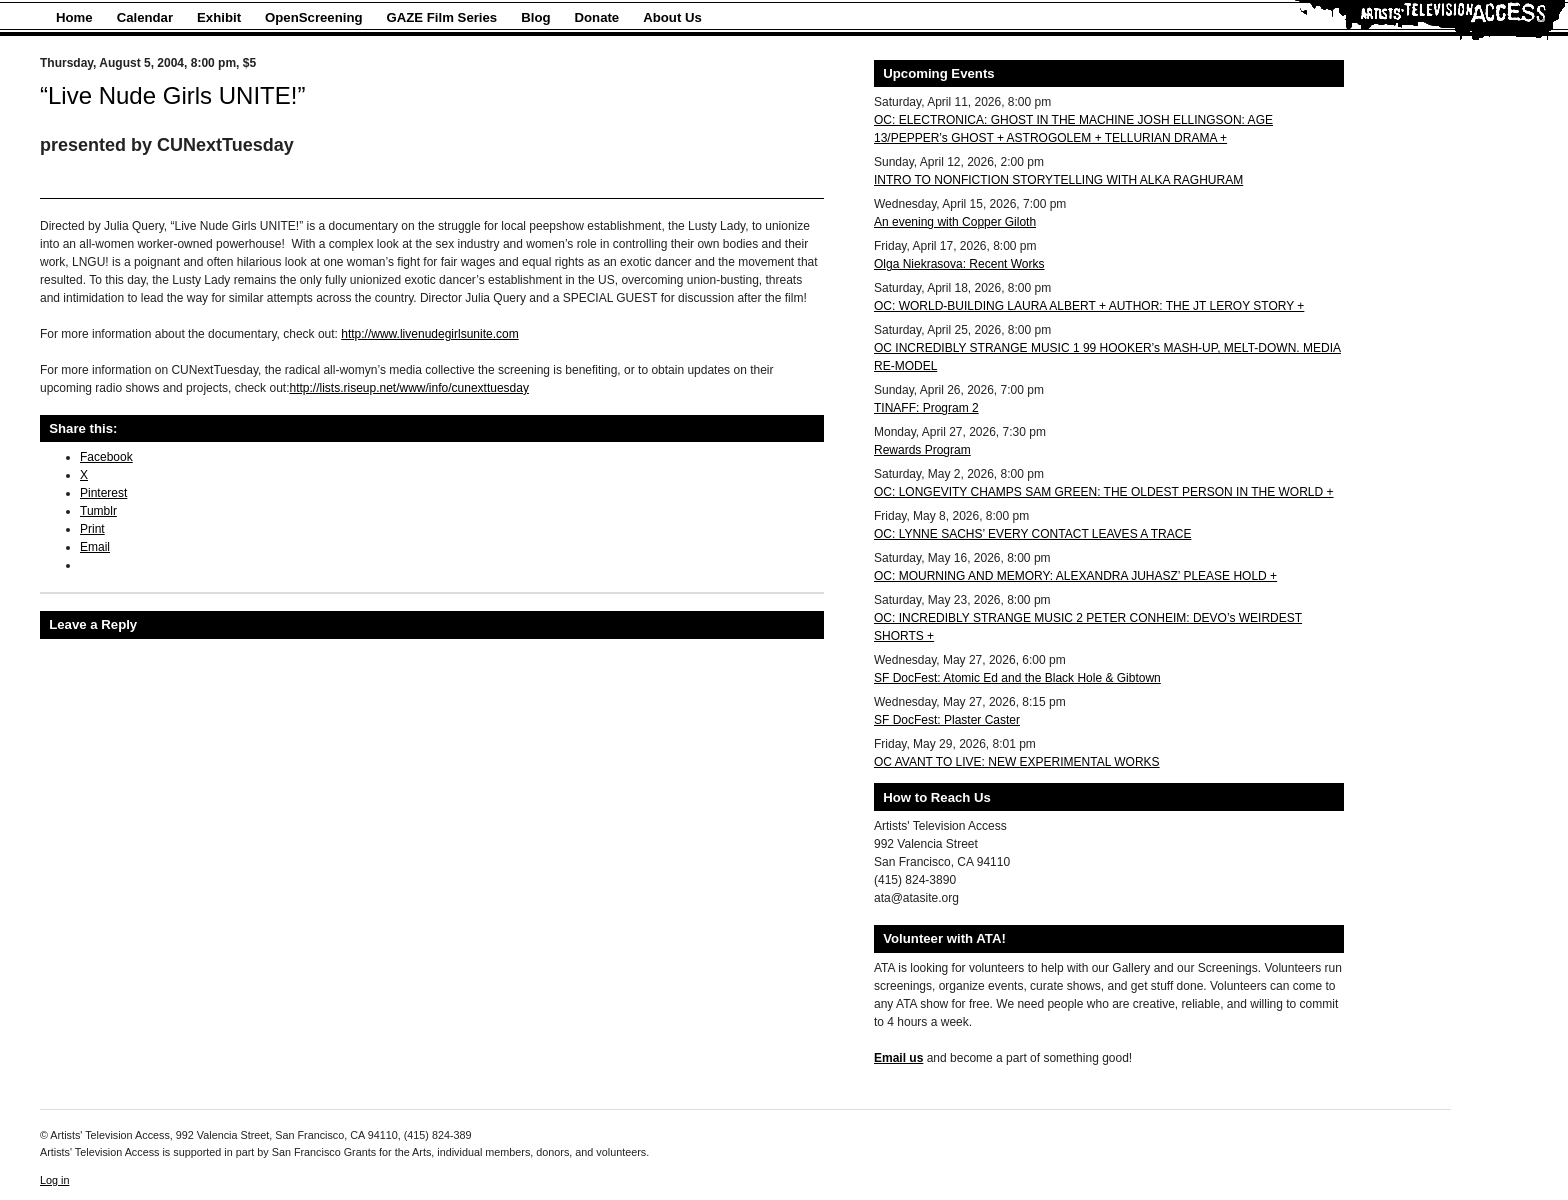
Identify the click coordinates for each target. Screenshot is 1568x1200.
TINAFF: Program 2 (926, 408)
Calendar (145, 17)
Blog (535, 17)
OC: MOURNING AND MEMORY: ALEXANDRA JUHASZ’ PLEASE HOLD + (1075, 576)
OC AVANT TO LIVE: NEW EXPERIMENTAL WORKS (1017, 762)
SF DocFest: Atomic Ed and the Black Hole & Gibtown (1017, 678)
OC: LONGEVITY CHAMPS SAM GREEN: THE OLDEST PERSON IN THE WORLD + (1104, 492)
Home (74, 17)
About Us (672, 17)
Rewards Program (922, 450)
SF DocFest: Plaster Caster (947, 720)
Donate (597, 17)
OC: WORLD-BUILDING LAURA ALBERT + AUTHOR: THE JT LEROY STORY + (1089, 306)
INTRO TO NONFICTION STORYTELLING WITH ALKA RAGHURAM (1058, 180)
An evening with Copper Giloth (955, 222)
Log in (54, 1180)
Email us (898, 1058)
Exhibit (219, 17)
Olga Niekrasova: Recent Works (959, 264)
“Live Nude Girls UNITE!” (172, 95)
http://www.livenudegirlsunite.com (429, 334)
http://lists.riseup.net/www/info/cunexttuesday (408, 388)
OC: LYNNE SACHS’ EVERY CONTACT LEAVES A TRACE (1032, 534)
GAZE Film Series (442, 17)
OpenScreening (313, 17)
